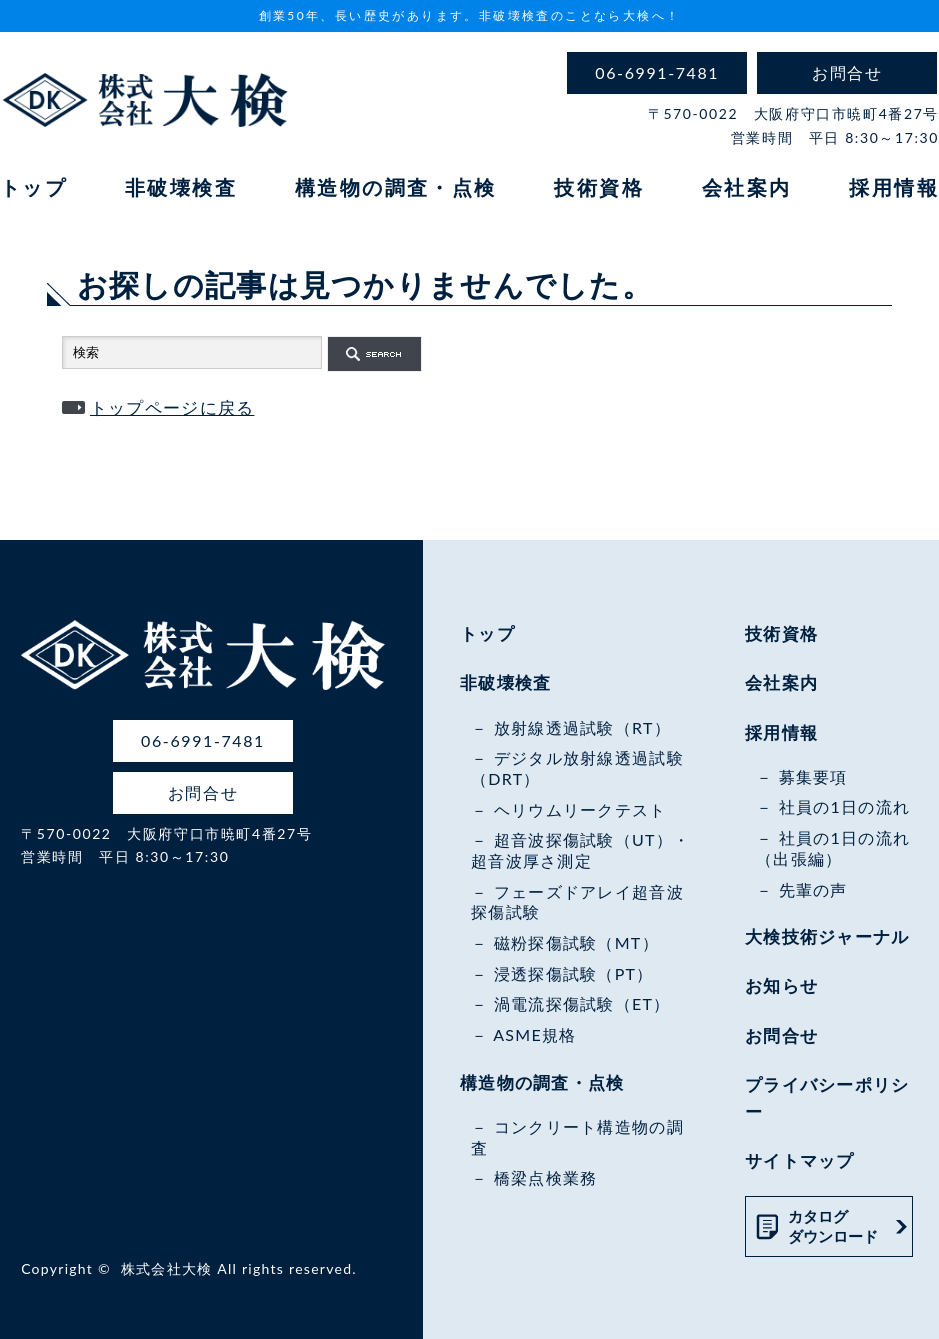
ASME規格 (534, 1034)
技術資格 (599, 187)
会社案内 (747, 187)
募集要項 (813, 776)
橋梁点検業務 (546, 1177)
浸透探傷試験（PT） (574, 973)
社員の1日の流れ (845, 806)
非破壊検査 (181, 187)
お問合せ (781, 1035)
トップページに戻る (172, 407)
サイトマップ (800, 1160)
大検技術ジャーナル (827, 936)
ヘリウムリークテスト (580, 809)
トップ (33, 187)
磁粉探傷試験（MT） (576, 942)
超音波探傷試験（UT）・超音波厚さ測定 (580, 850)
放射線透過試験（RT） (582, 727)
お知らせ (781, 985)
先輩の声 (813, 889)
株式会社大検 (167, 1268)
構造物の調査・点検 (396, 187)
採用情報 (894, 187)
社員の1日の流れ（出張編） (833, 848)
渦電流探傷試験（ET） (582, 1003)
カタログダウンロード (833, 1226)
